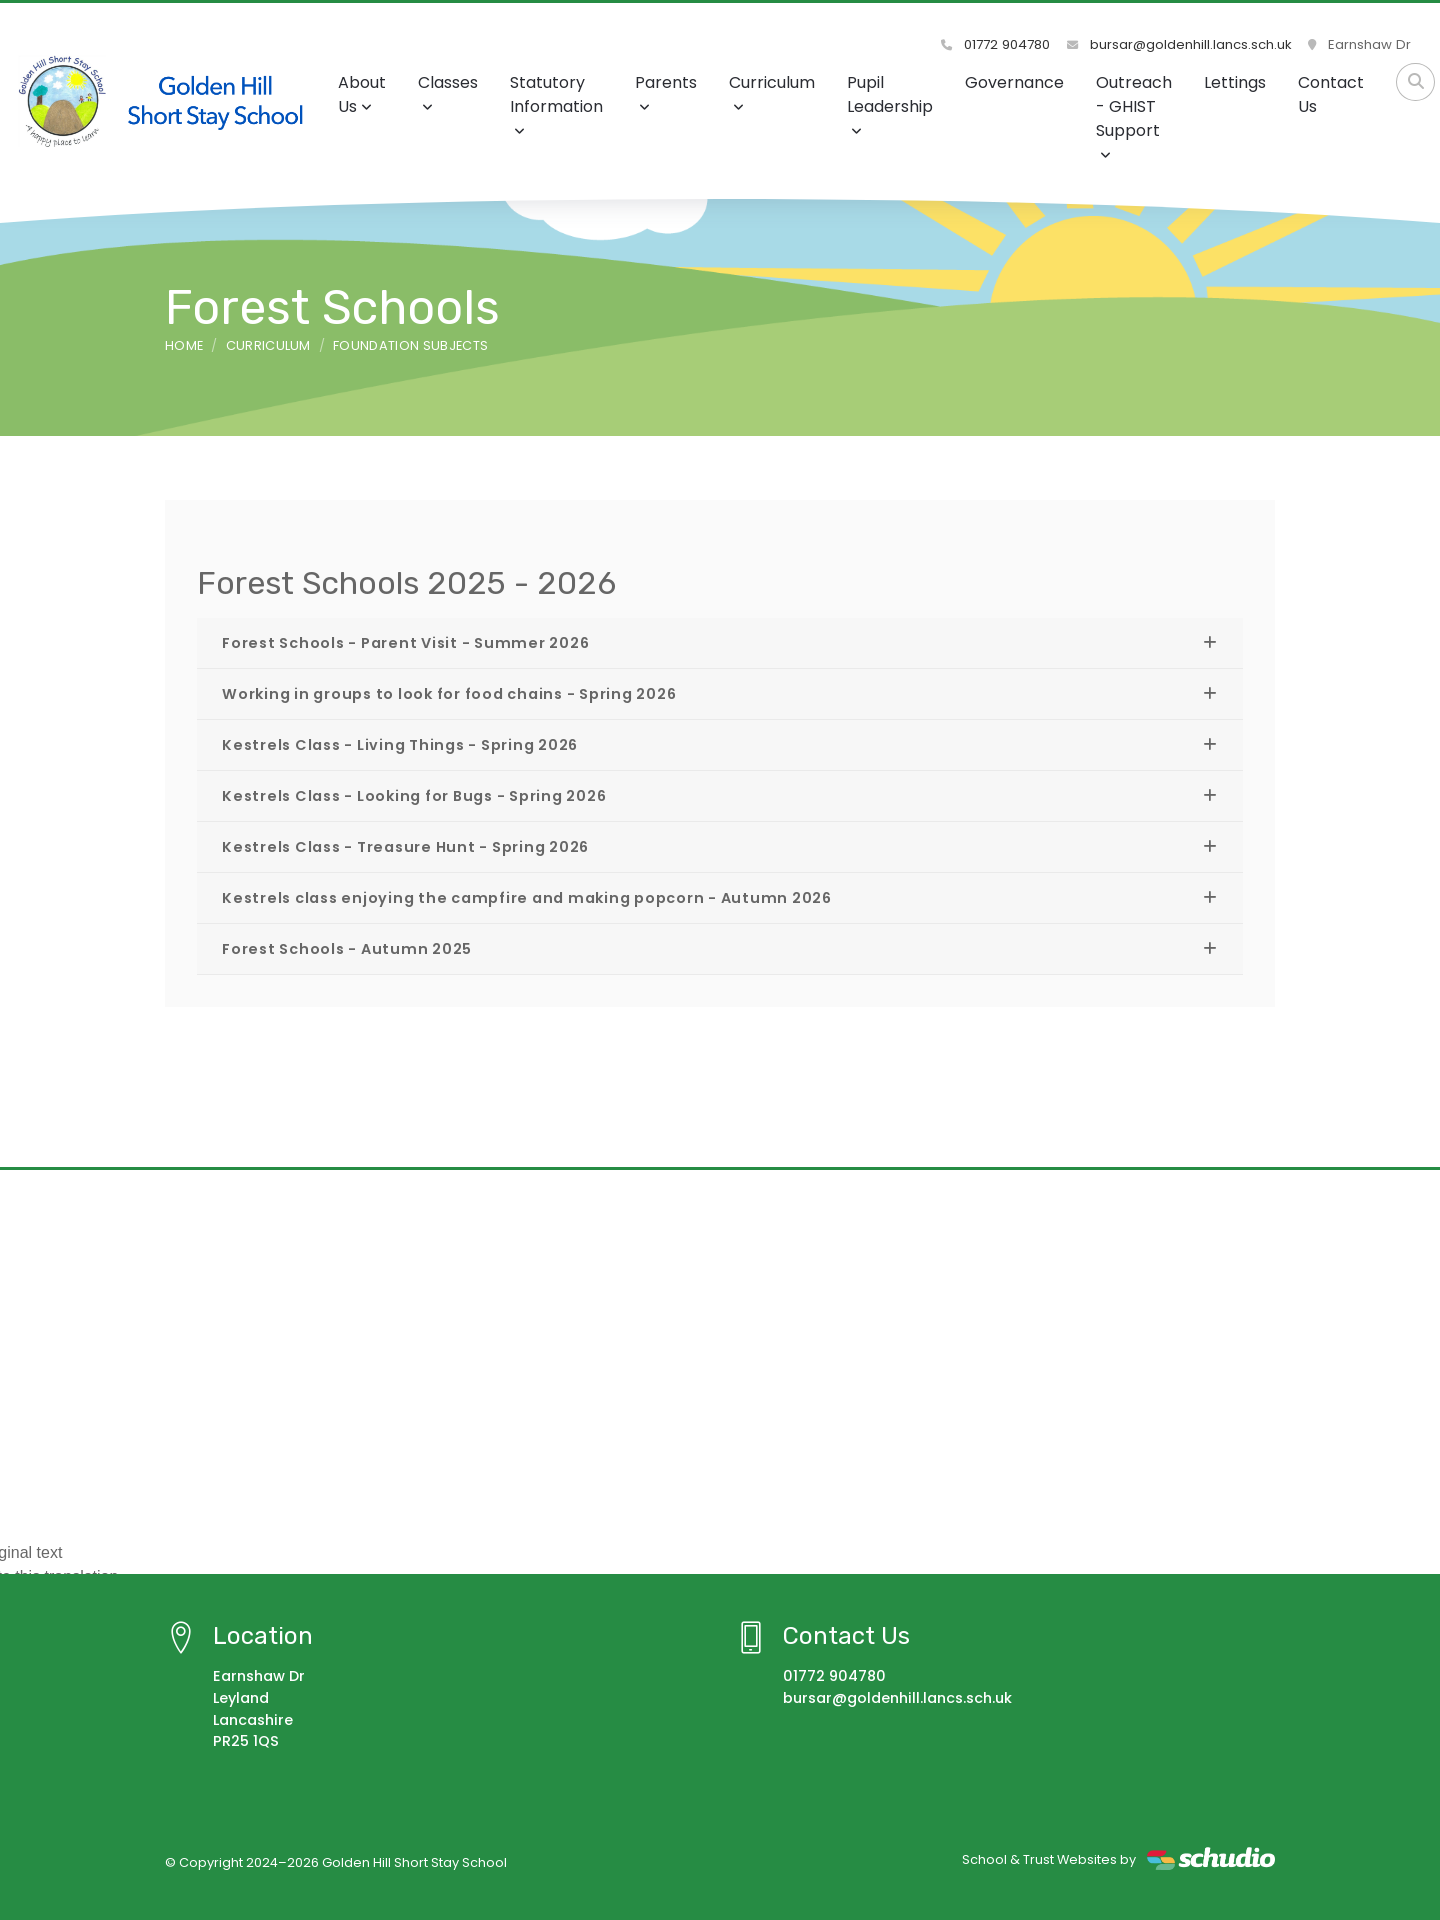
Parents (666, 92)
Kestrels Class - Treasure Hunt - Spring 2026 (405, 847)
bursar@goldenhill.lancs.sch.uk (1179, 44)
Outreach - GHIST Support (1134, 116)
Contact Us (1331, 94)
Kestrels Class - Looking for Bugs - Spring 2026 (414, 796)
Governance (1014, 82)
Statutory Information (556, 104)
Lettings (1235, 82)
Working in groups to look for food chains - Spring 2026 (449, 694)
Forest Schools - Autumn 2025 (347, 949)
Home (184, 345)
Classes (448, 92)
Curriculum (772, 92)
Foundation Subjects (410, 345)
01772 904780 (996, 44)
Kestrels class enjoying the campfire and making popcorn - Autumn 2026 (527, 898)
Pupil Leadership (890, 104)
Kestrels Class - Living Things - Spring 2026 (400, 745)
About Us (362, 94)
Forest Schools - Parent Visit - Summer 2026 (405, 643)
